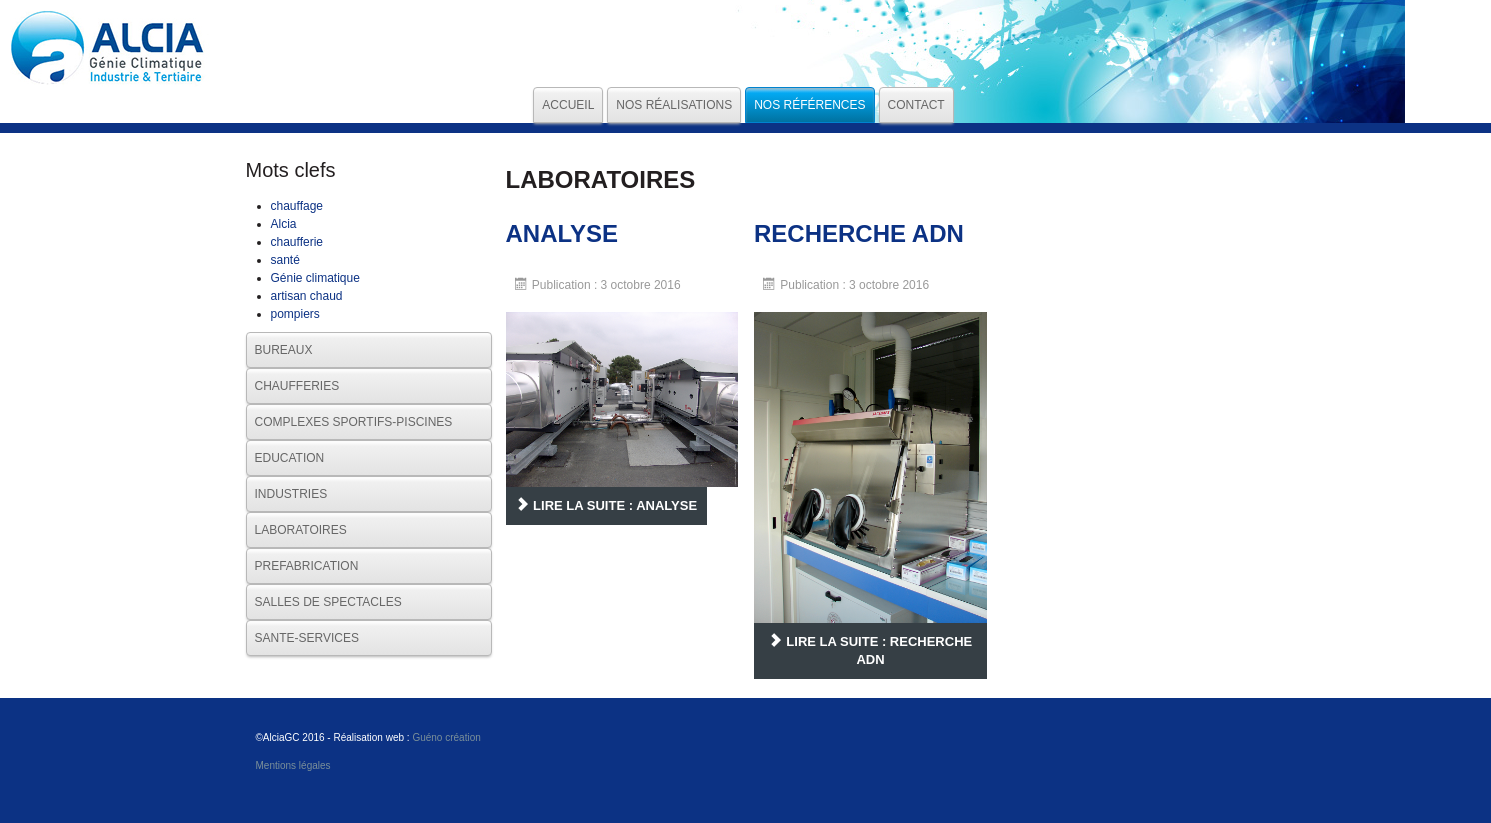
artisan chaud (307, 296)
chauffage (297, 206)
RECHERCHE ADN (859, 233)
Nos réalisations (674, 105)
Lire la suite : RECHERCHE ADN (870, 650)
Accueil (568, 105)
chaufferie (297, 242)
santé (285, 260)
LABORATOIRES (301, 530)
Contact (916, 105)
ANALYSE (562, 233)
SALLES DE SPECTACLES (328, 602)
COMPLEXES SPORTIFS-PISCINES (354, 422)
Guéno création (446, 737)
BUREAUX (284, 350)
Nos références (809, 105)
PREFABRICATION (307, 566)
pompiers (295, 314)
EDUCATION (290, 458)
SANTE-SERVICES (307, 638)
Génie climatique (315, 278)
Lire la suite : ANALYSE (607, 505)
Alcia (284, 224)
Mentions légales (293, 765)
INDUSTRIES (291, 494)
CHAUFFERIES (297, 386)
